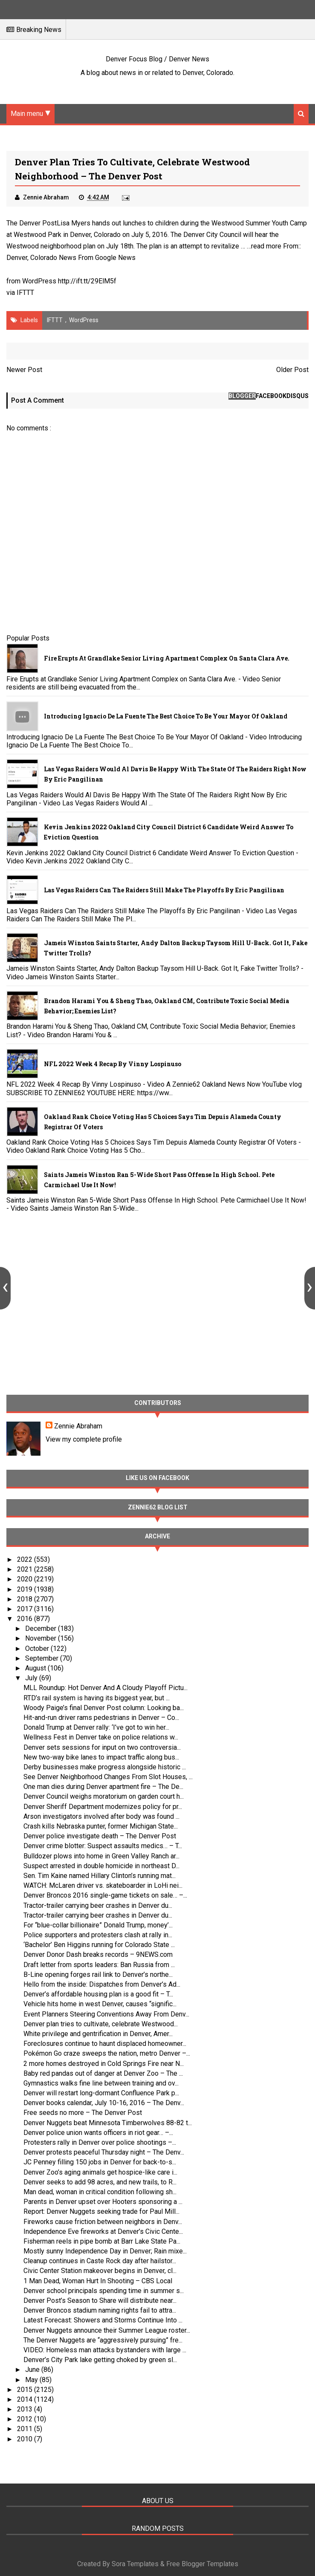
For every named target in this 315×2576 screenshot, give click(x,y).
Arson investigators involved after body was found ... (101, 1816)
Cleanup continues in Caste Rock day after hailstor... (99, 2261)
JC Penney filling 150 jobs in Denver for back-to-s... (99, 2162)
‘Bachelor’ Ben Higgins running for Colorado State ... (99, 1945)
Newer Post (24, 370)
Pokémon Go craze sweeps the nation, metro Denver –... (106, 2053)
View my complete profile (84, 1439)
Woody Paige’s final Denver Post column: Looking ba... (103, 1708)
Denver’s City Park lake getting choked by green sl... (100, 2360)
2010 (25, 2439)
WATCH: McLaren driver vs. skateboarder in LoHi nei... (102, 1885)
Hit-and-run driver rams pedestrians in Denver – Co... (101, 1717)
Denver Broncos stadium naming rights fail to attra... (99, 2310)
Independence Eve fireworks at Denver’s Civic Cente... (103, 2231)
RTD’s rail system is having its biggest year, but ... (96, 1698)
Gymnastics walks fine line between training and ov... (101, 2083)
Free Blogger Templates (202, 2564)
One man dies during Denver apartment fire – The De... (103, 1787)
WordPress (83, 320)
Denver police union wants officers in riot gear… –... (98, 2133)
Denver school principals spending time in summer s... (103, 2291)
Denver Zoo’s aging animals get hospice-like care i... (100, 2172)
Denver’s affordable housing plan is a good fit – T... (98, 1994)
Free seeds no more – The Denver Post (82, 2113)
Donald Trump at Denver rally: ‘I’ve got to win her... (96, 1727)
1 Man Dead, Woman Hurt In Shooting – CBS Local (97, 2281)
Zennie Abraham (78, 1426)
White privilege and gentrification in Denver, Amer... (98, 2034)
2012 (25, 2419)
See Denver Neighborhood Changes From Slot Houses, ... (108, 1777)
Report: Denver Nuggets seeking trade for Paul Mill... (101, 2211)
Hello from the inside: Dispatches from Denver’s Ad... (101, 1984)
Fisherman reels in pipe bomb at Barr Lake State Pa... (101, 2241)
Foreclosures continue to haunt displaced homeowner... (104, 2043)
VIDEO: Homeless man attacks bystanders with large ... (104, 2350)
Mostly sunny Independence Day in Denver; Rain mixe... (105, 2251)
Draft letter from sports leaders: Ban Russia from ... (99, 1965)
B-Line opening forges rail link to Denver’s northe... (98, 1974)
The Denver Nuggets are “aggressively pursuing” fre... (102, 2340)
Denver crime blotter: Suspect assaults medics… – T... (102, 1846)
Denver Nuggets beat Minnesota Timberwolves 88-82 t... (107, 2123)
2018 (25, 1599)
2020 (25, 1579)
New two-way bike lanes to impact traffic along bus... (101, 1757)
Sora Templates (135, 2564)
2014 (25, 2399)
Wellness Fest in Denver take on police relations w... (100, 1737)
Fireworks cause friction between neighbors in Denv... (102, 2222)
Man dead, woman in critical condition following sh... (99, 2192)
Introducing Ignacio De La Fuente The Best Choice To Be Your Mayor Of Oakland (165, 716)
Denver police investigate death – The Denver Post (99, 1836)
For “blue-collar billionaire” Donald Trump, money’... (98, 1925)
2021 (25, 1569)
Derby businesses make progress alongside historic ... (104, 1767)
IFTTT (25, 292)
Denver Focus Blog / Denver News (157, 59)
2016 (25, 1619)
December (41, 1628)
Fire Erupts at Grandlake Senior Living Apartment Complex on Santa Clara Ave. (166, 658)
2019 (25, 1589)
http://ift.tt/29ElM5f (87, 281)
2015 (25, 2390)
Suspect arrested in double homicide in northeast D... (101, 1866)
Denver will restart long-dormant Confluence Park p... (101, 2093)
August (36, 1668)
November (41, 1638)
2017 (25, 1609)
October (38, 1648)
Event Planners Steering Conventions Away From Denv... (106, 2014)
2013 (25, 2409)
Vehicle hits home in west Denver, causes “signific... (99, 2004)
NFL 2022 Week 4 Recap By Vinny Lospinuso (112, 1064)
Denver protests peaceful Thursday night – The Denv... (103, 2152)
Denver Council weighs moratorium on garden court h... (103, 1796)
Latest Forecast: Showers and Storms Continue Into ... (102, 2320)
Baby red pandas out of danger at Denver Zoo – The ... (103, 2073)
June (33, 2369)
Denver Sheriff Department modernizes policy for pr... (102, 1807)
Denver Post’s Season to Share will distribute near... (99, 2300)
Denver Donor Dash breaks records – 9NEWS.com (98, 1954)
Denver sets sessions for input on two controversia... (102, 1747)
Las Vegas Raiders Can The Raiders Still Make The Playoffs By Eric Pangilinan (164, 890)
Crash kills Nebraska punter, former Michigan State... (100, 1826)
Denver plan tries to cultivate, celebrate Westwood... (100, 2024)
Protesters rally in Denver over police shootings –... (99, 2142)
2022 (25, 1559)
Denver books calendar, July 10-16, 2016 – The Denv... (103, 2103)
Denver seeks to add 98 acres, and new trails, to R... (99, 2182)
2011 (25, 2429)
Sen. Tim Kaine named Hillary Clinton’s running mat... (99, 1876)
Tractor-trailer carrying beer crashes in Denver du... (97, 1905)
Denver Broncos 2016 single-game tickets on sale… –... (105, 1895)
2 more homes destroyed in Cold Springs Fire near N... (103, 2064)
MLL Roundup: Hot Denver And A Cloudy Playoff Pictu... (105, 1688)
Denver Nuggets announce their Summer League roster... (106, 2330)
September (42, 1658)
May (32, 2380)
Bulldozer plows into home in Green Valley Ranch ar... (101, 1856)
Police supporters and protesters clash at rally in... (97, 1935)
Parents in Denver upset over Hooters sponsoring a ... (102, 2202)
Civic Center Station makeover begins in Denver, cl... (99, 2271)
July (32, 1678)
